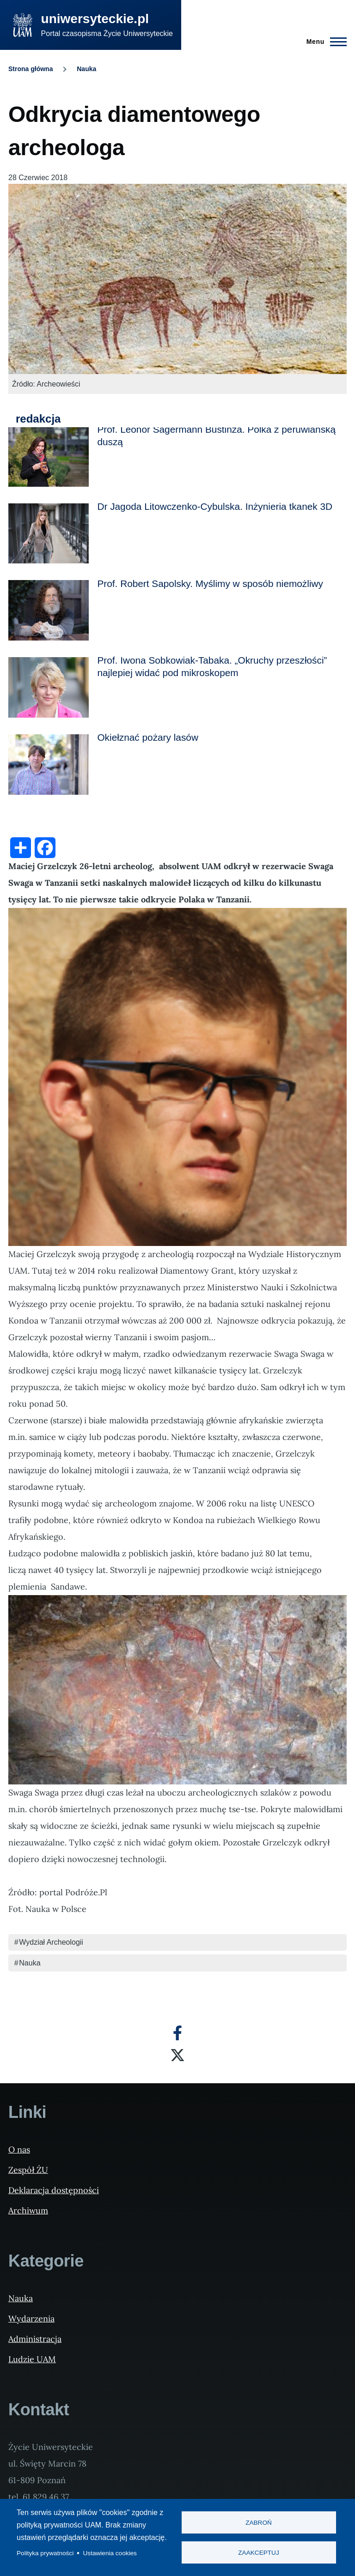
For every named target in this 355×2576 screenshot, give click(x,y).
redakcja (38, 418)
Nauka (86, 69)
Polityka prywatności (45, 2553)
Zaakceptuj (258, 2552)
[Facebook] (177, 2033)
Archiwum (28, 2210)
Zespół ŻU (28, 2170)
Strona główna (30, 69)
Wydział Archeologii (51, 1942)
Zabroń (258, 2522)
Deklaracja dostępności (53, 2190)
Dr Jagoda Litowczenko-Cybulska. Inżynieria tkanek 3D (214, 506)
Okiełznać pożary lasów (147, 737)
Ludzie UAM (32, 2359)
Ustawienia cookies (110, 2553)
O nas (19, 2149)
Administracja (34, 2339)
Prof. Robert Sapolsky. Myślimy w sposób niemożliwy (210, 583)
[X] (177, 2055)
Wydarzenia (31, 2318)
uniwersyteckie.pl (95, 19)
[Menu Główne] (323, 41)
